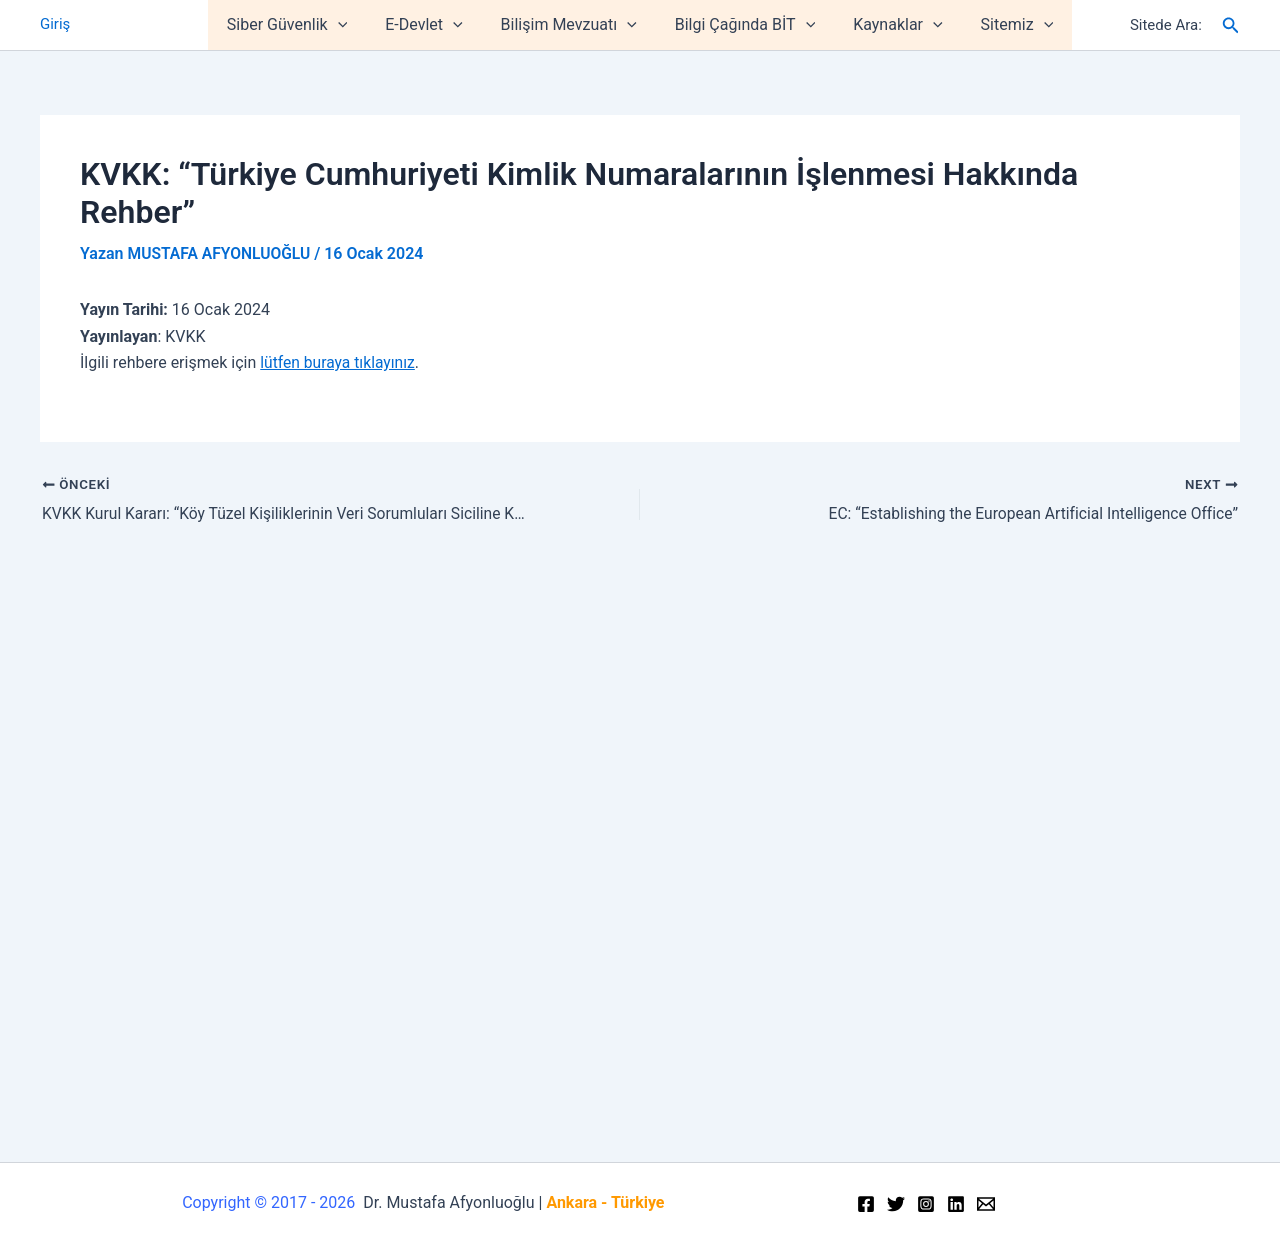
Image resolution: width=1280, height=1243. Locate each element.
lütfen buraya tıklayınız (339, 362)
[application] (353, 25)
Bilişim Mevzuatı (572, 25)
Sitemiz (1002, 25)
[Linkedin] (956, 1204)
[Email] (986, 1204)
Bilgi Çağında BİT (742, 25)
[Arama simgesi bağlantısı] (1231, 25)
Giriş (55, 25)
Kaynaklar (888, 25)
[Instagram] (926, 1204)
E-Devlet (432, 25)
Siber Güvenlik (302, 25)
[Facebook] (866, 1204)
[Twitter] (896, 1204)
